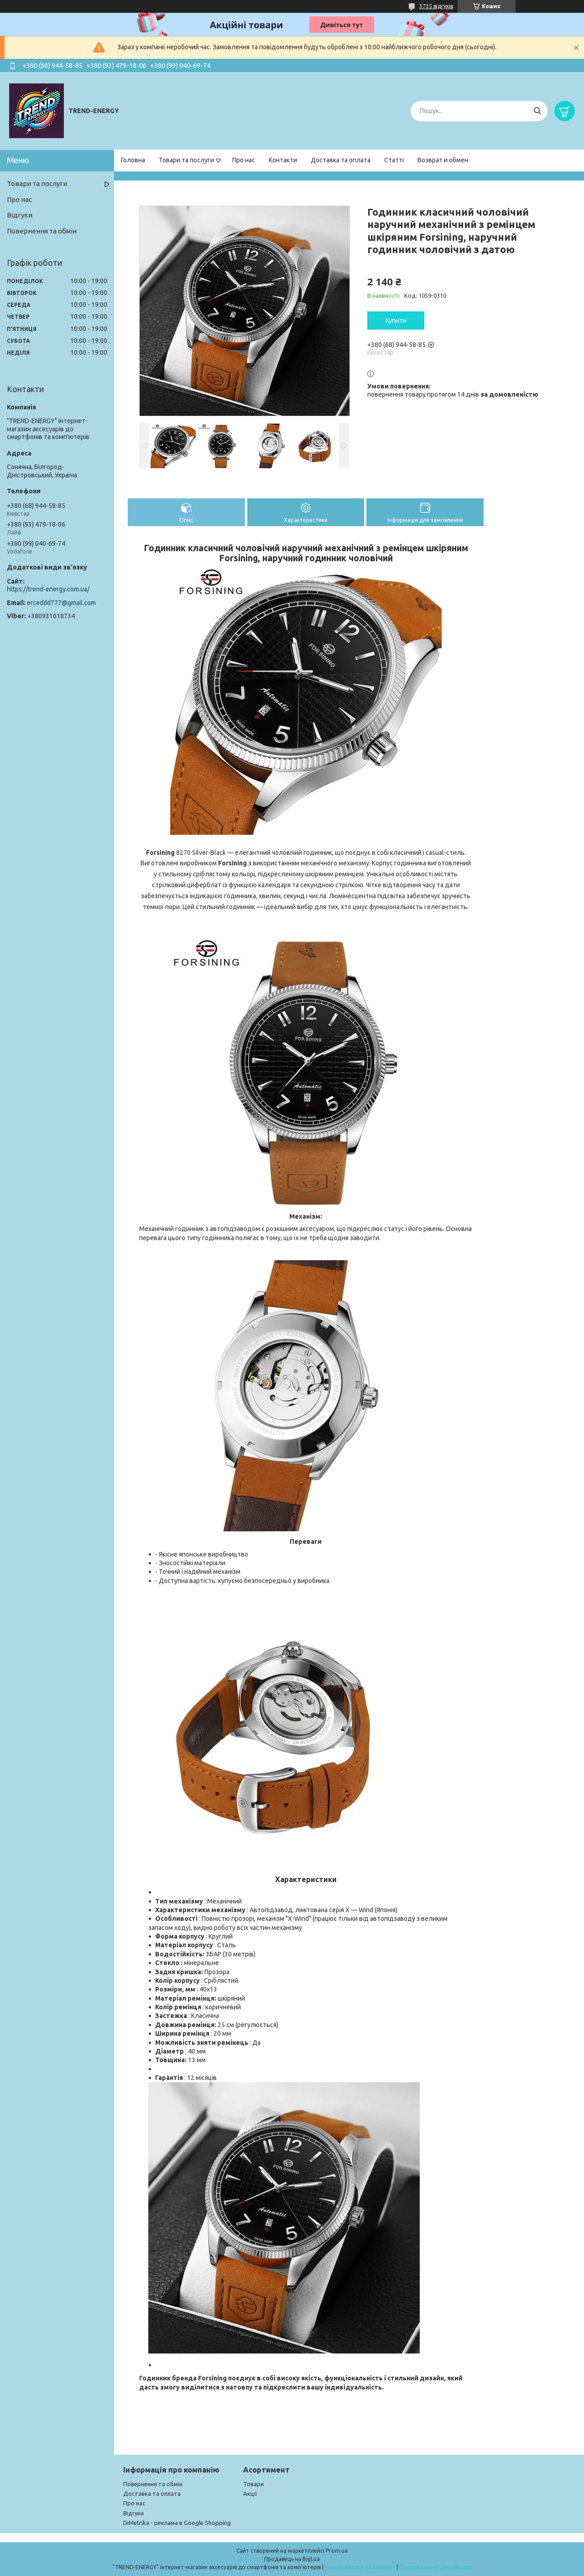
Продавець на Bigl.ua (292, 2559)
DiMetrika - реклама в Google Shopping (177, 2522)
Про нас (243, 160)
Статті (394, 160)
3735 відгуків (436, 6)
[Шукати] (537, 111)
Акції (250, 2493)
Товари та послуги (186, 160)
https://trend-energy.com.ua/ (48, 589)
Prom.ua (337, 2551)
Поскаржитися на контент (360, 2567)
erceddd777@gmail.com (61, 602)
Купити (396, 320)
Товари (253, 2484)
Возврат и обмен (442, 160)
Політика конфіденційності (435, 2567)
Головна (133, 160)
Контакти (283, 160)
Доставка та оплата (340, 160)
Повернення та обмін (42, 231)
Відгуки (19, 215)
